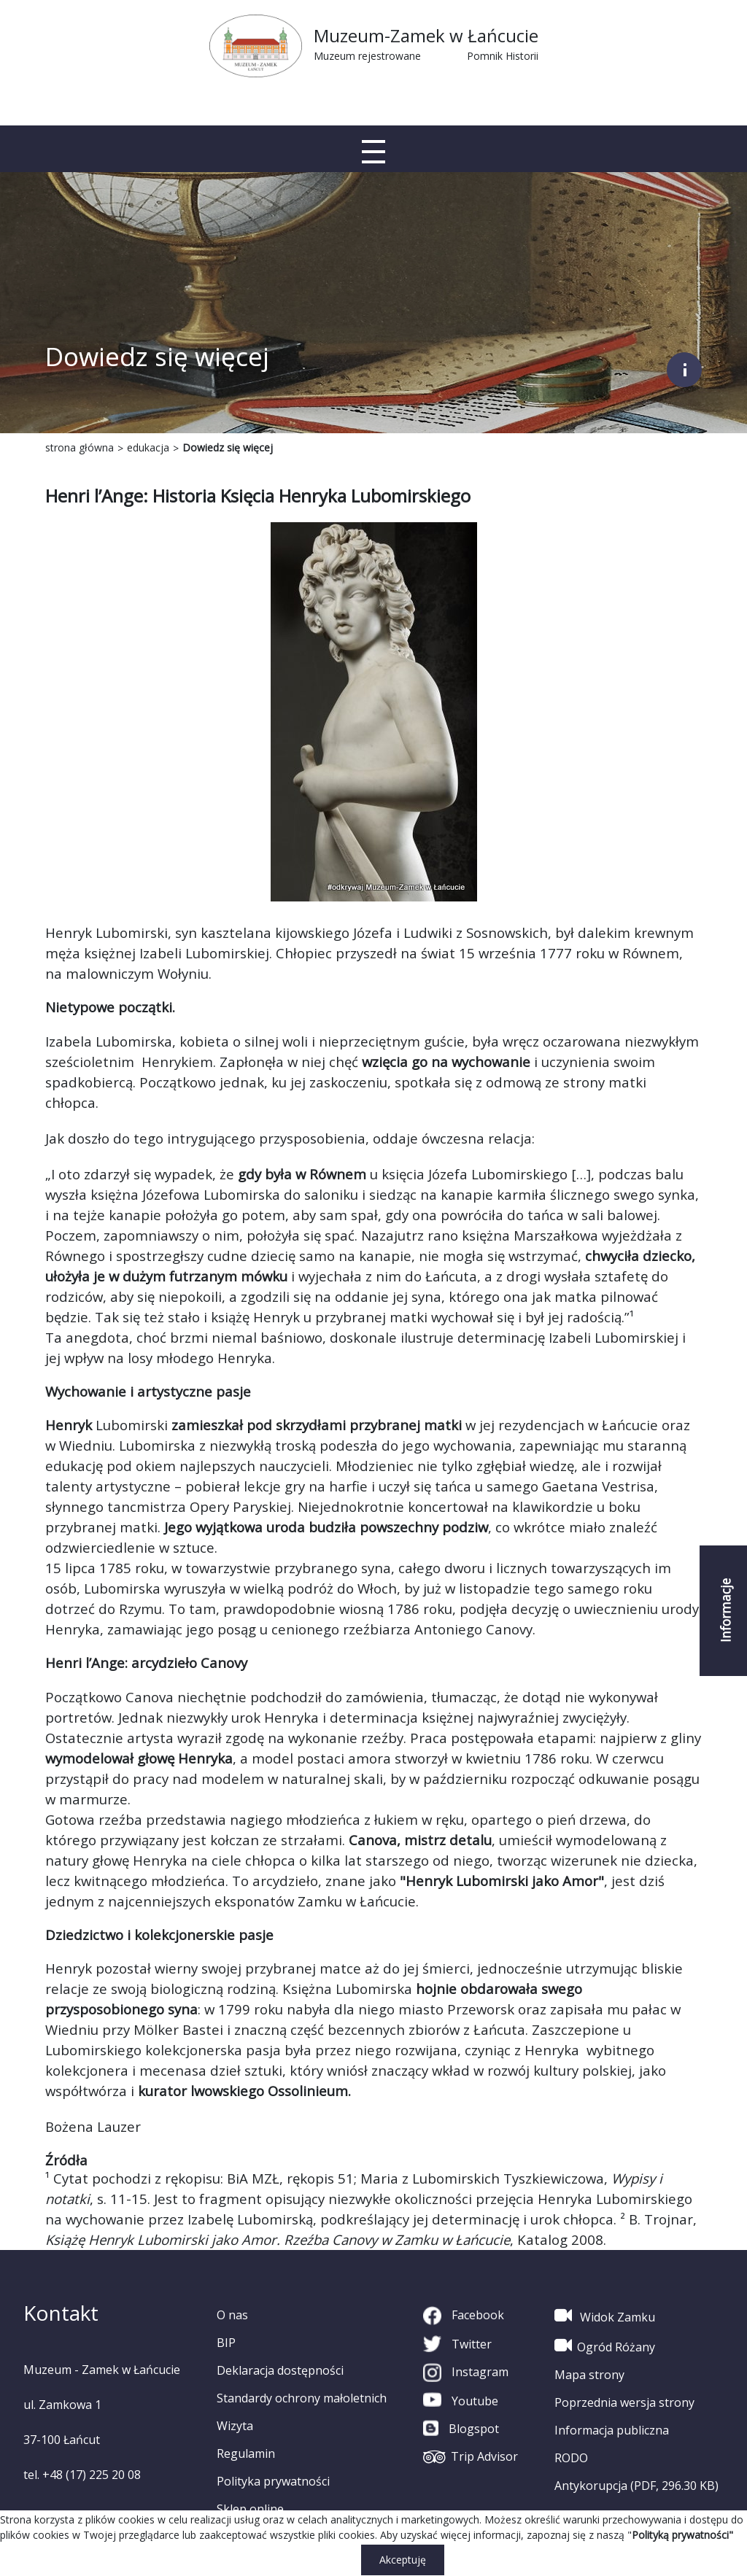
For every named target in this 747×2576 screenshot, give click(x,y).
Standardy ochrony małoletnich (302, 2398)
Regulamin (246, 2453)
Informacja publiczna (611, 2430)
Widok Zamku (604, 2315)
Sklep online (250, 2509)
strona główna (79, 447)
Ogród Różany (604, 2345)
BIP (226, 2343)
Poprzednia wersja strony (624, 2402)
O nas (232, 2315)
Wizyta (235, 2426)
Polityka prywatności (273, 2481)
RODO (571, 2458)
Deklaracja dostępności (280, 2370)
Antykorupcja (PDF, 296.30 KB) (636, 2486)
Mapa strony (589, 2375)
